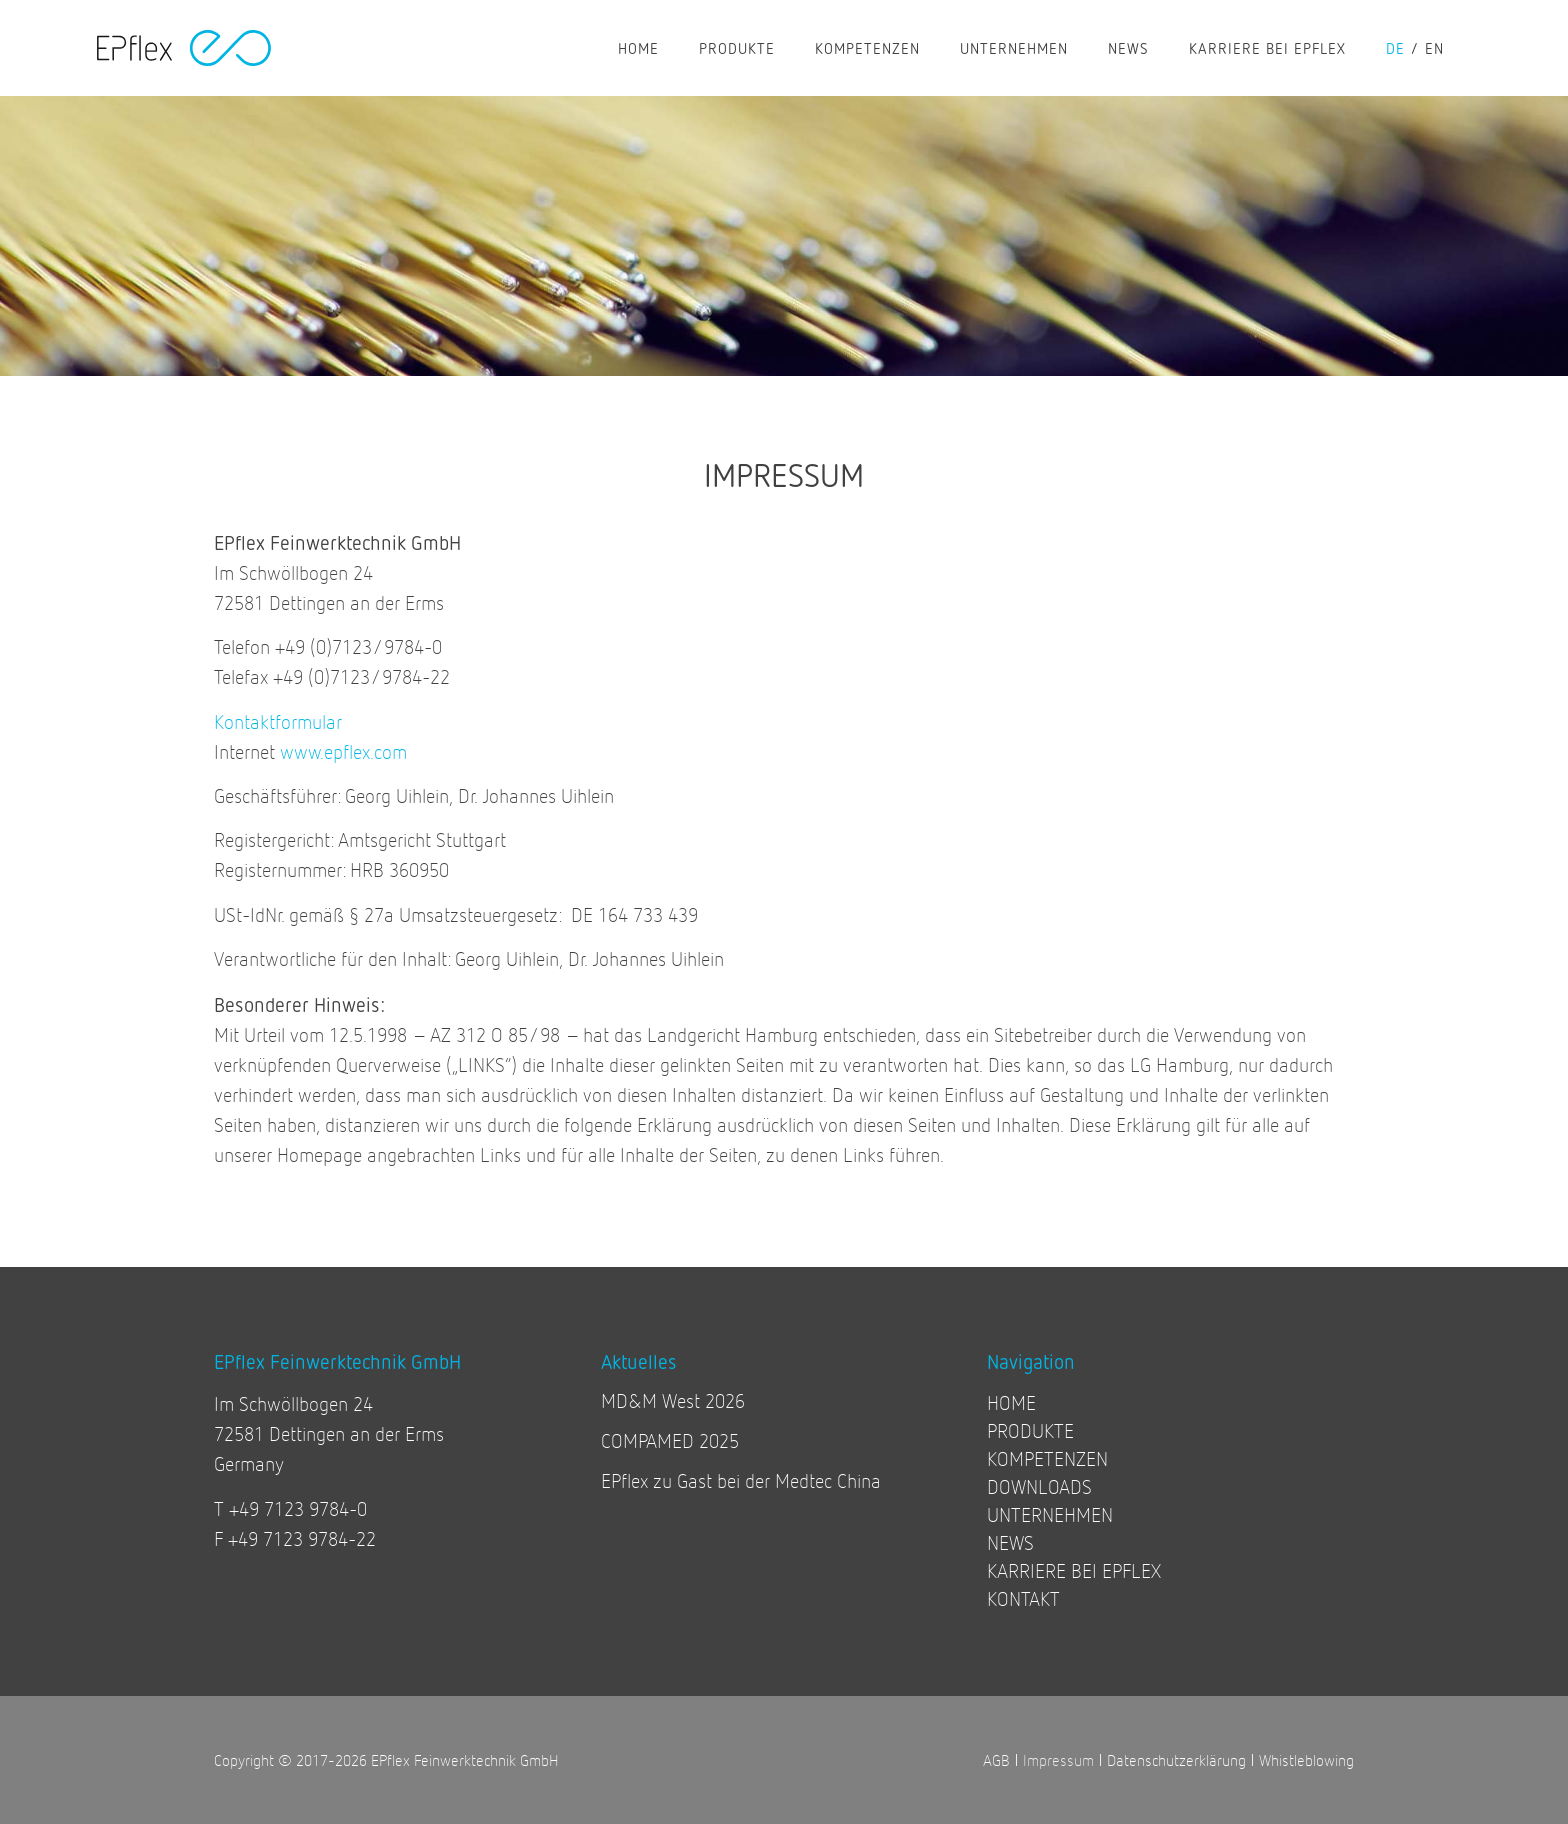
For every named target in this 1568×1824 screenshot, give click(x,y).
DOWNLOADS (1039, 1486)
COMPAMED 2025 (670, 1440)
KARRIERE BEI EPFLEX (1267, 48)
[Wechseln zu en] (1444, 48)
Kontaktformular (278, 721)
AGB (996, 1759)
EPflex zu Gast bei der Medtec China (741, 1480)
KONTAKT (1023, 1598)
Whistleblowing (1306, 1759)
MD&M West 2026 (673, 1400)
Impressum (1058, 1759)
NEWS (1128, 48)
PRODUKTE (737, 48)
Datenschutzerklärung (1176, 1759)
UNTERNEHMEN (1014, 48)
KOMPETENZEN (867, 48)
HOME (638, 48)
